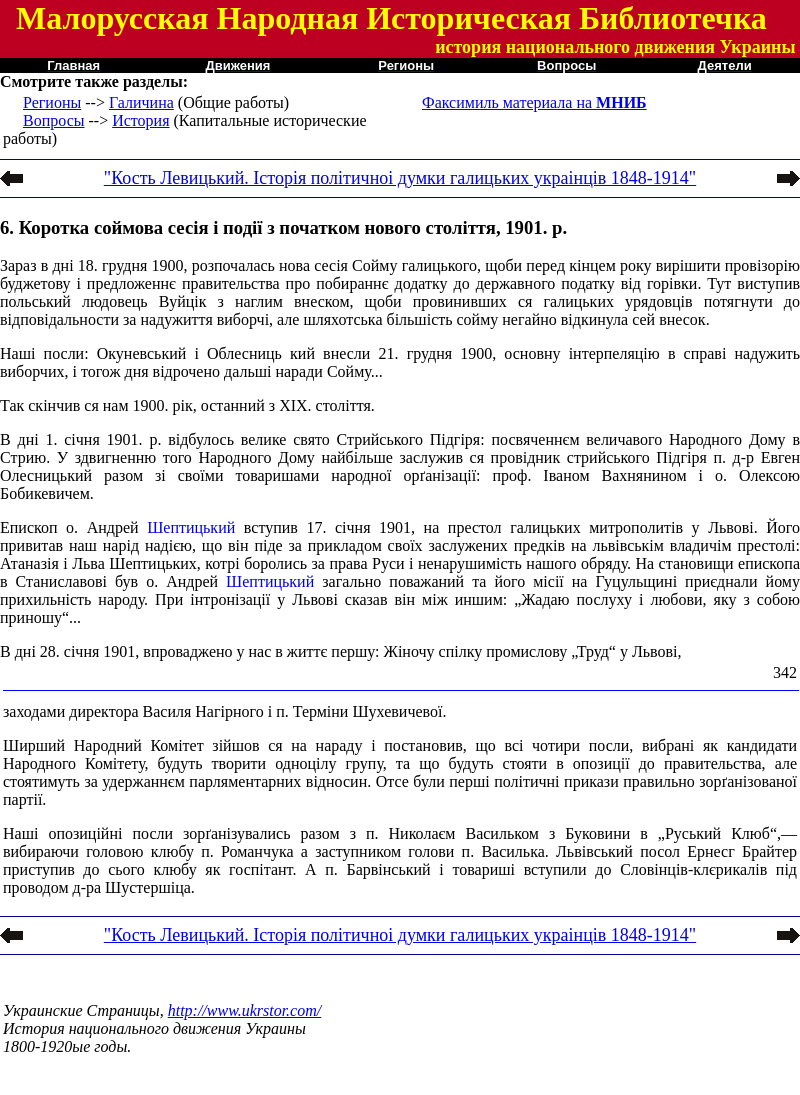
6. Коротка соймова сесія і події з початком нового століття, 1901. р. (283, 227)
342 (785, 672)
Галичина (141, 102)
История (140, 120)
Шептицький (191, 527)
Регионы (52, 102)
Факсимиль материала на (534, 102)
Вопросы (53, 120)
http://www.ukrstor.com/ (245, 1010)
